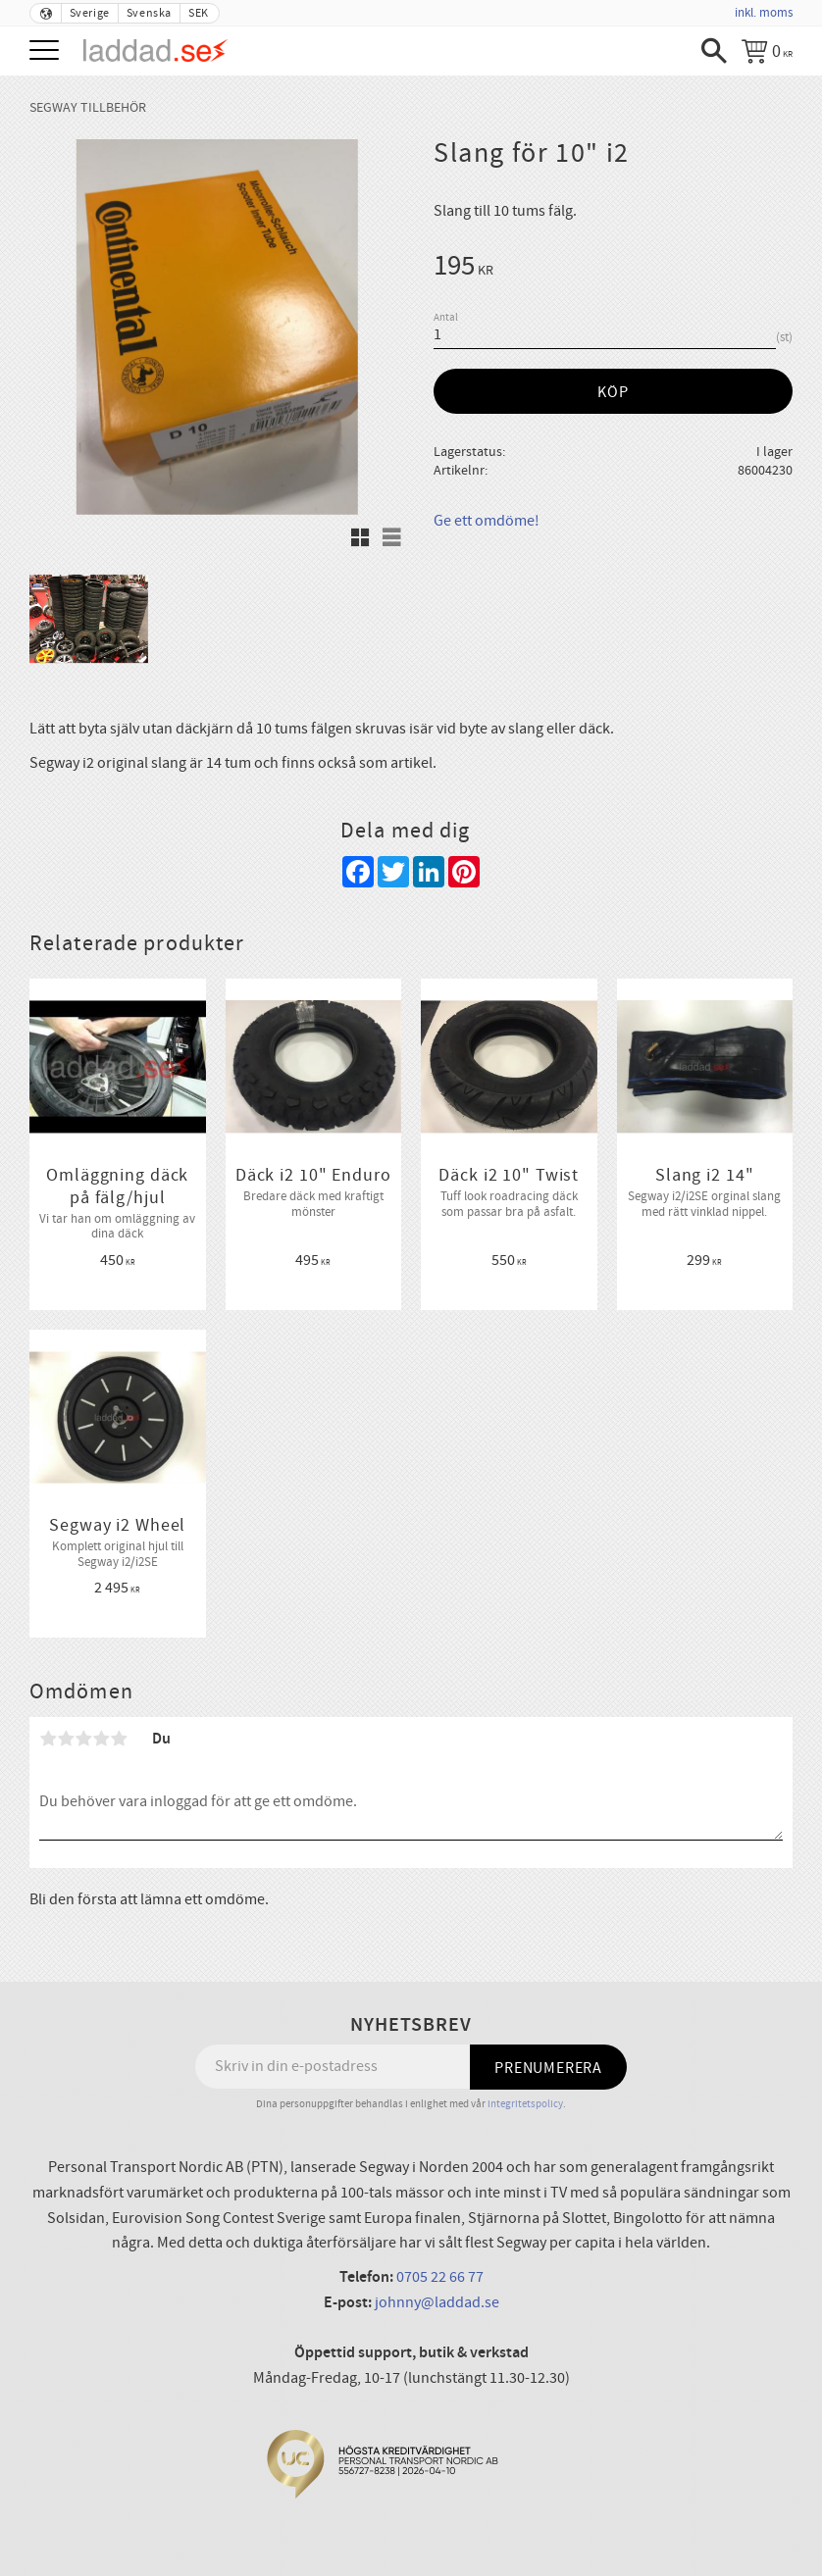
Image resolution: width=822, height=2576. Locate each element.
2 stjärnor (66, 1738)
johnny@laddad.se (437, 2302)
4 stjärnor (101, 1738)
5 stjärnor (119, 1738)
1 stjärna (48, 1738)
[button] (46, 51)
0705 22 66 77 (440, 2277)
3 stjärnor (83, 1738)
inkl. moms (764, 13)
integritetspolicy (525, 2103)
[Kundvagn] (767, 51)
